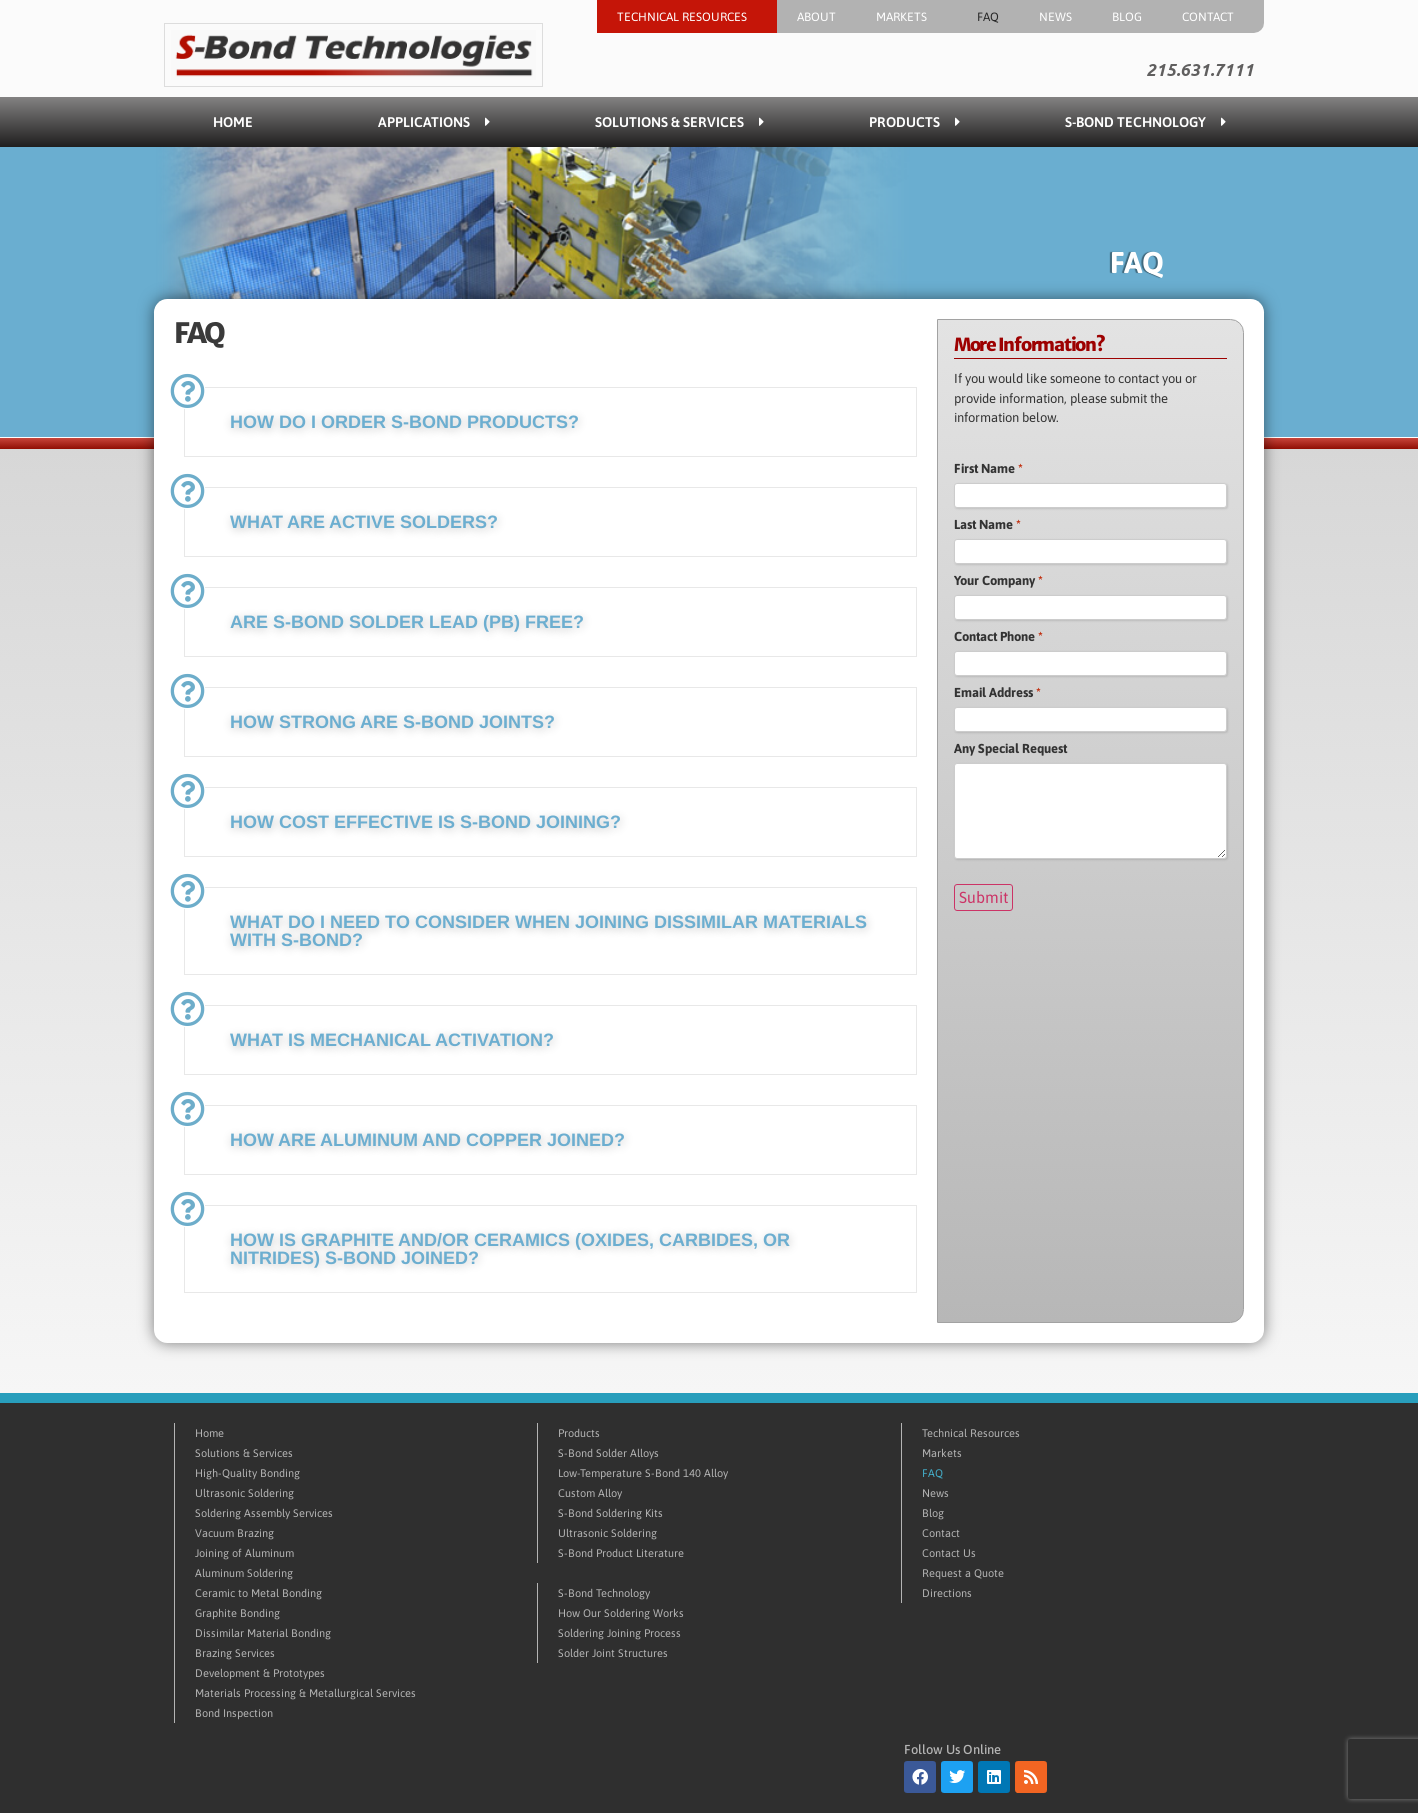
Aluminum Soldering (244, 1573)
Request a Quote (963, 1573)
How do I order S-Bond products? (404, 422)
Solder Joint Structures (613, 1653)
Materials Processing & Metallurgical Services (305, 1693)
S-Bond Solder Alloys (608, 1453)
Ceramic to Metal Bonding (258, 1593)
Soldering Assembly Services (264, 1513)
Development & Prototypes (260, 1673)
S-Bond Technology (1145, 122)
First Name (988, 468)
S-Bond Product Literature (621, 1553)
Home (233, 122)
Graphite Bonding (237, 1613)
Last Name (987, 524)
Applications (434, 122)
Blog (1127, 17)
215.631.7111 (1200, 70)
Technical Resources (687, 17)
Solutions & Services (679, 122)
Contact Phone (998, 636)
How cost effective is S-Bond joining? (425, 822)
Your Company (998, 580)
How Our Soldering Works (621, 1613)
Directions (947, 1593)
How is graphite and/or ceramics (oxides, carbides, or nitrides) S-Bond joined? (510, 1249)
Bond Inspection (234, 1713)
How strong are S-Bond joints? (392, 722)
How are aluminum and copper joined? (427, 1140)
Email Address (997, 692)
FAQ (988, 17)
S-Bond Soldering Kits (610, 1513)
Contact (1213, 17)
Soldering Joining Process (619, 1633)
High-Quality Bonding (247, 1473)
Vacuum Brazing (234, 1533)
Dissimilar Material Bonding (263, 1633)
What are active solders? (364, 522)
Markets (906, 17)
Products (914, 122)
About (816, 17)
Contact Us (949, 1553)
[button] (550, 422)
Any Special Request (1010, 748)
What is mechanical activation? (392, 1040)
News (1055, 17)
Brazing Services (235, 1653)
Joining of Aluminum (244, 1553)
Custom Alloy (590, 1493)
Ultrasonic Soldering (244, 1493)
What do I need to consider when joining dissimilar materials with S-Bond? (548, 931)
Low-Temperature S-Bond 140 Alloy (643, 1473)
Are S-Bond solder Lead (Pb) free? (407, 622)
